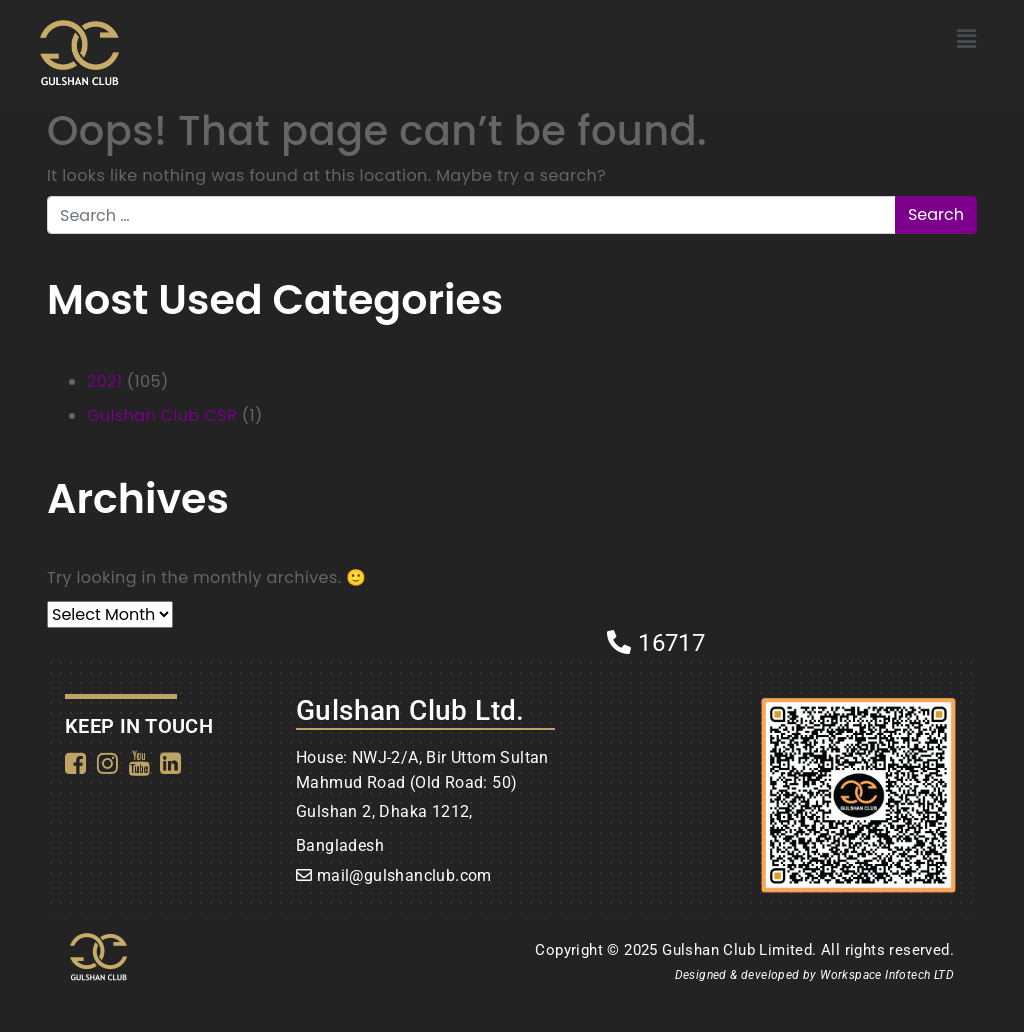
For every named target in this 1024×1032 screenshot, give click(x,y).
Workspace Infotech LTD (887, 975)
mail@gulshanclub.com (404, 875)
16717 (656, 643)
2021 (104, 381)
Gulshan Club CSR (162, 415)
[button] (966, 39)
